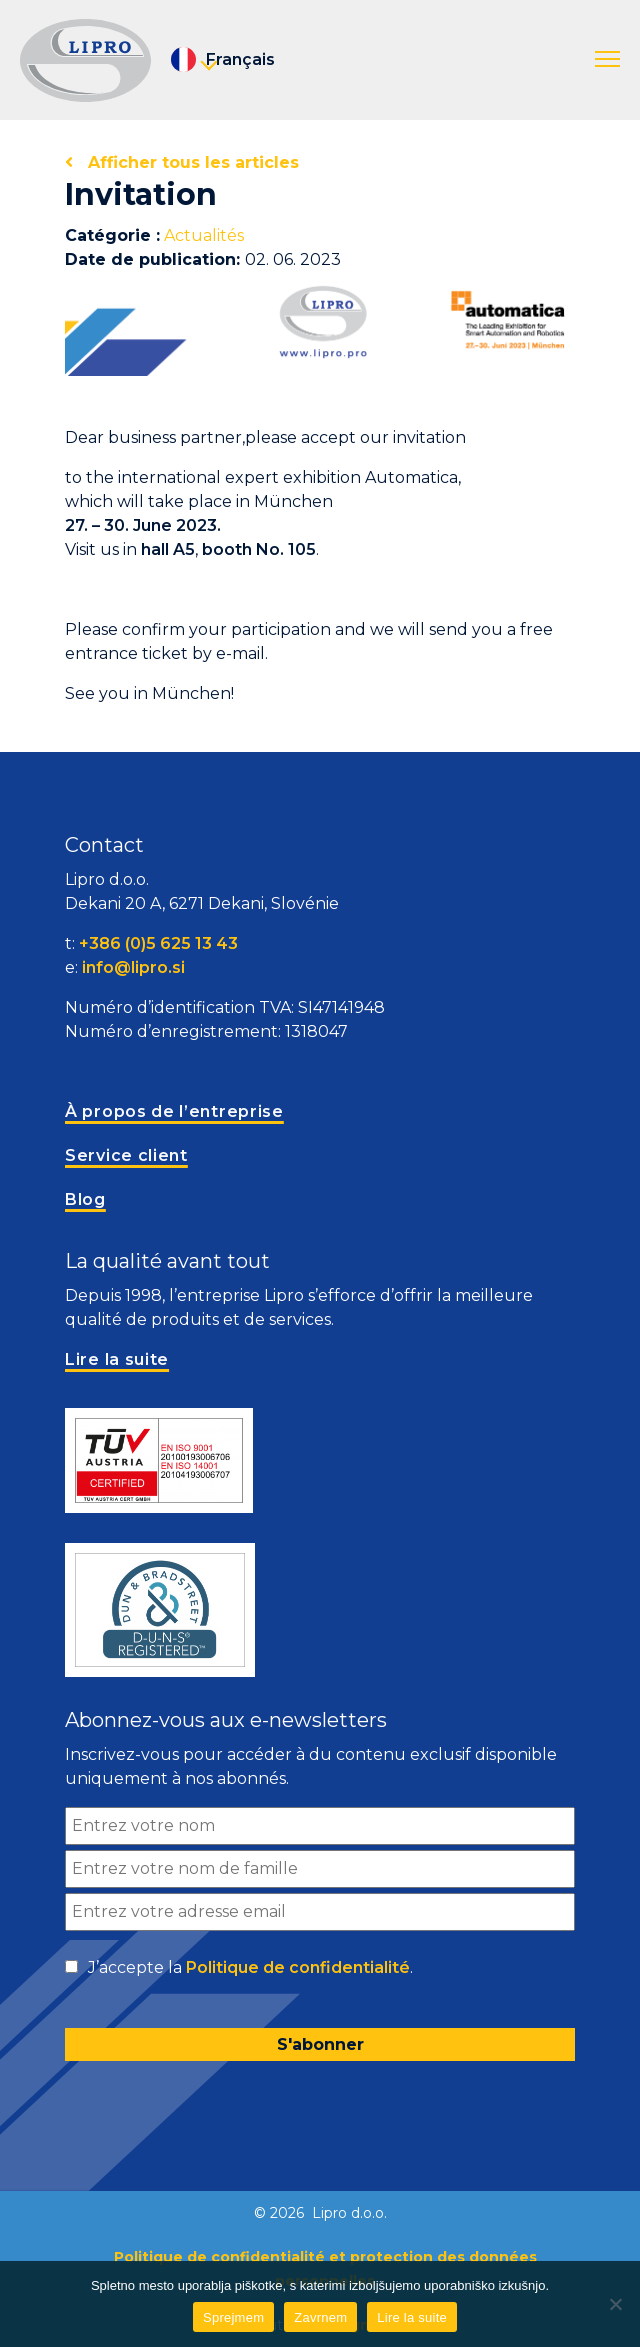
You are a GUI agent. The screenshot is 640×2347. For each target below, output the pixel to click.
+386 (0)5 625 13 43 (158, 943)
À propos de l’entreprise (174, 1111)
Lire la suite (412, 2317)
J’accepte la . (250, 1968)
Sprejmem (233, 2317)
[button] (607, 60)
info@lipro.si (133, 967)
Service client (126, 1155)
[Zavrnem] (615, 2304)
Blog (85, 1199)
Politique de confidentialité (298, 1967)
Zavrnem (320, 2317)
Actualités (204, 235)
